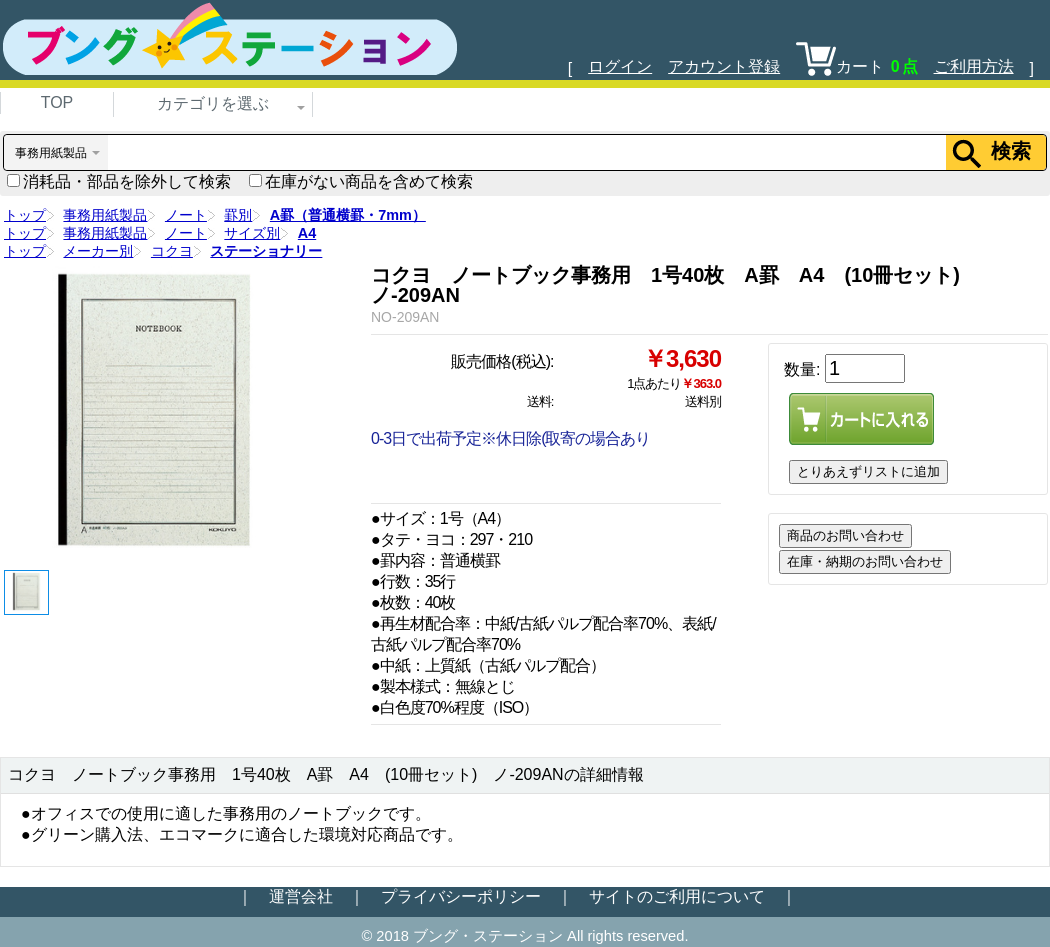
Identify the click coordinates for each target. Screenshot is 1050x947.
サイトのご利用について (677, 896)
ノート (186, 215)
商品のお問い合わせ (845, 535)
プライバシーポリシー (461, 896)
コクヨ (172, 251)
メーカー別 (98, 251)
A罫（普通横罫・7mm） (348, 215)
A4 (307, 233)
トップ (25, 215)
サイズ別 (252, 233)
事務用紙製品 (105, 215)
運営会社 (301, 896)
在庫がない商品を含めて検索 (361, 181)
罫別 (238, 215)
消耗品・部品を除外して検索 (119, 181)
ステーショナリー (266, 251)
